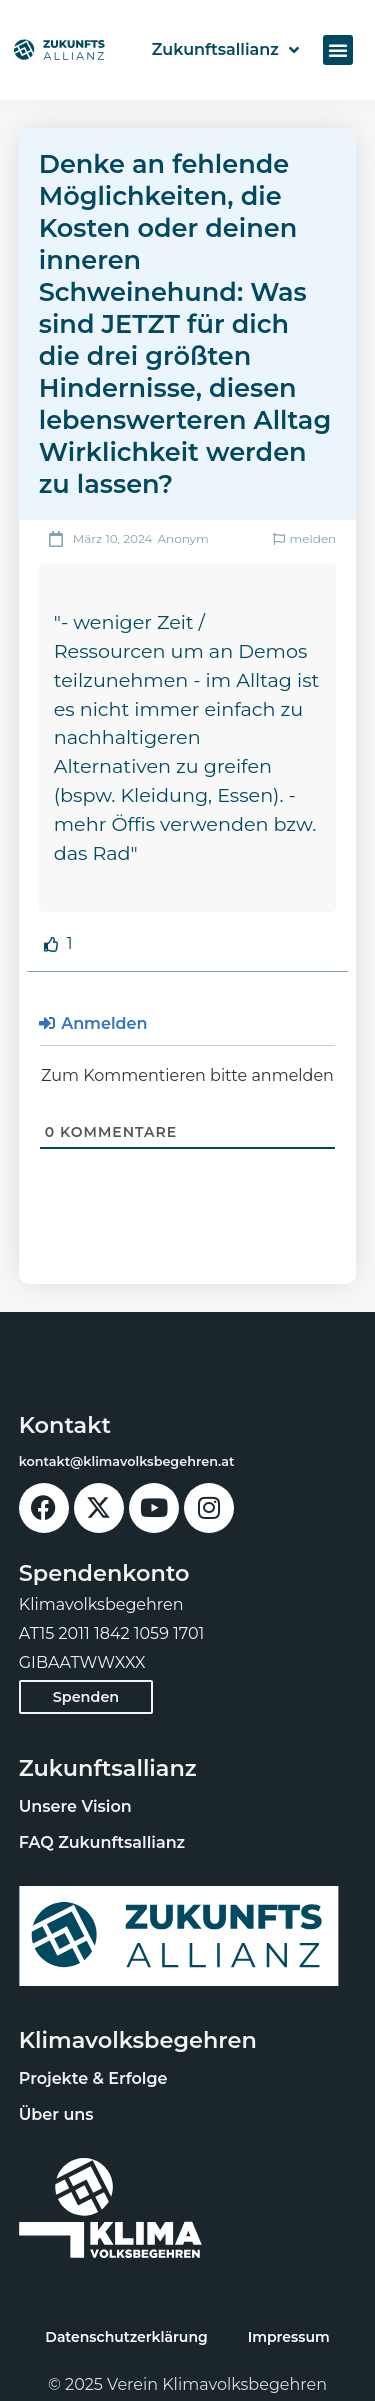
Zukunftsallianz (225, 50)
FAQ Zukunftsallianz (102, 1842)
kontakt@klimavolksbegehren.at (127, 1461)
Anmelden (93, 1023)
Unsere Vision (75, 1806)
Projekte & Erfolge (93, 2078)
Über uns (56, 2114)
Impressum (289, 2337)
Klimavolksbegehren (138, 2040)
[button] (338, 50)
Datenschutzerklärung (126, 2337)
